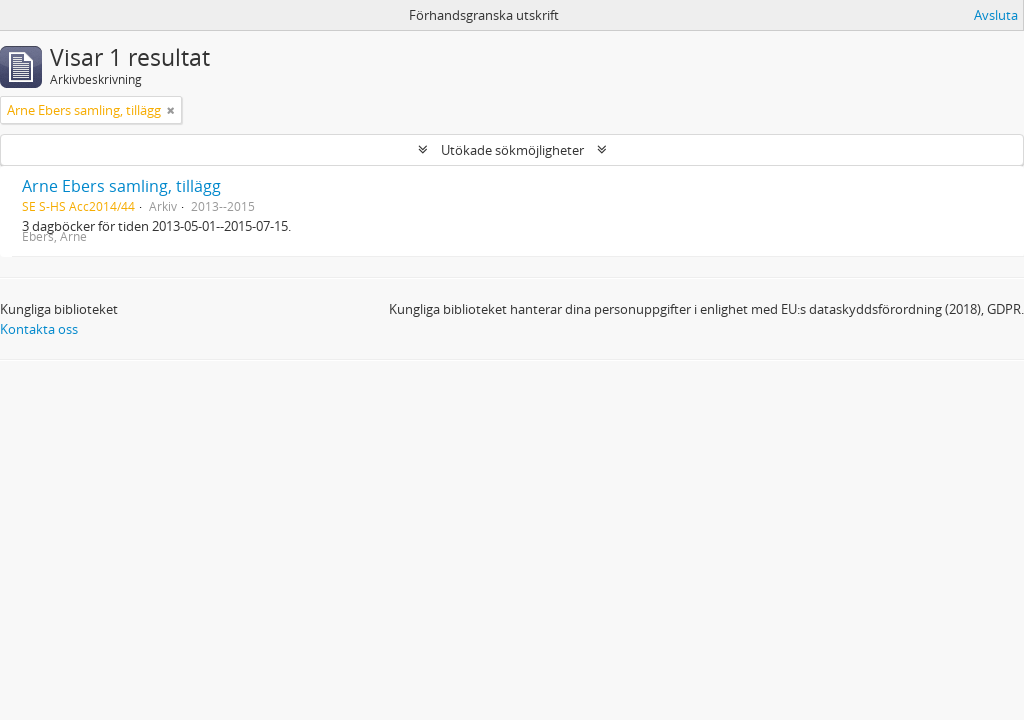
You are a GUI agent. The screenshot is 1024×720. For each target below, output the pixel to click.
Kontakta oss (39, 329)
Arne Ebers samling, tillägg (121, 186)
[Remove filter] (171, 110)
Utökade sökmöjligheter (512, 150)
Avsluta (996, 15)
